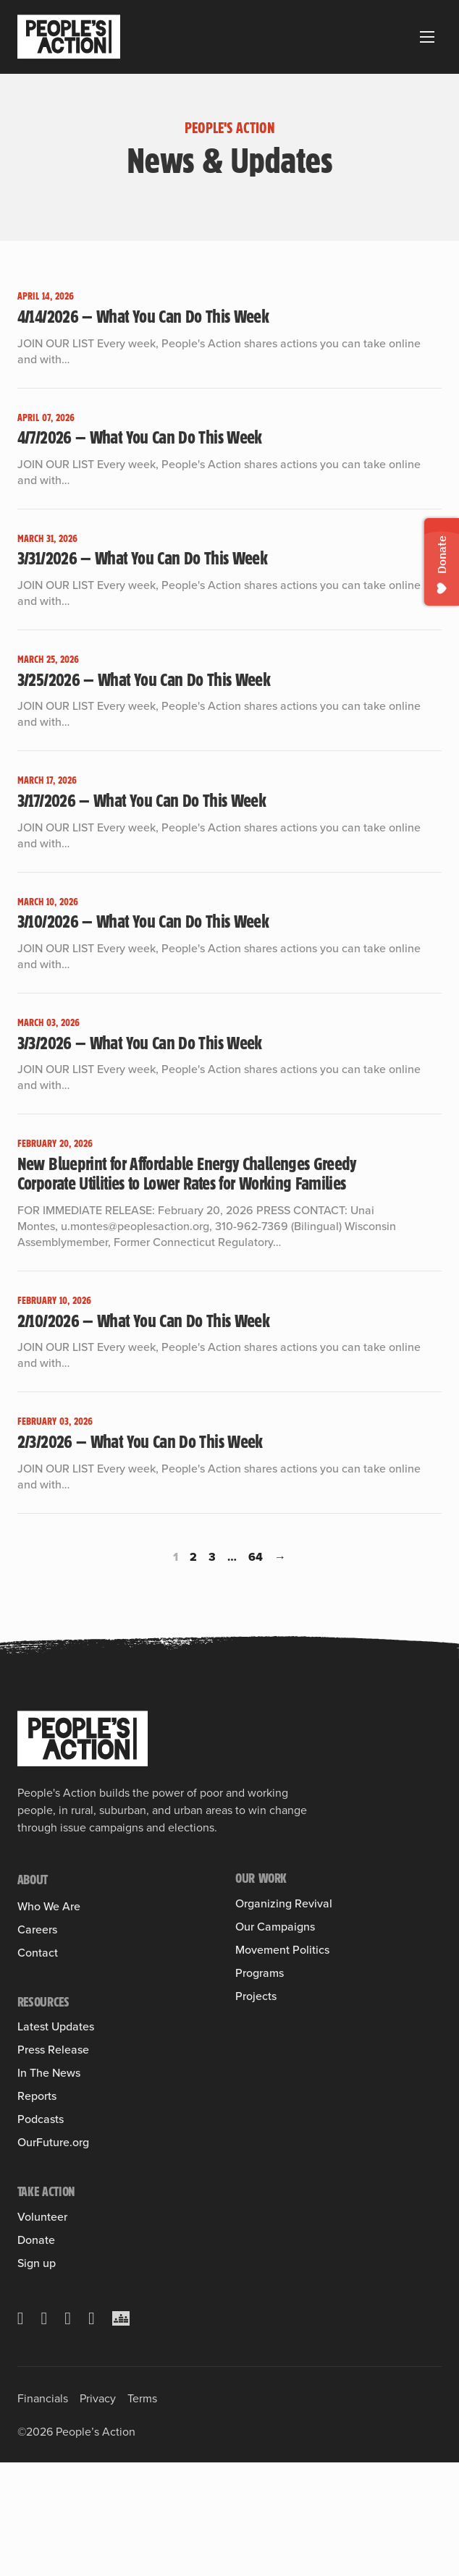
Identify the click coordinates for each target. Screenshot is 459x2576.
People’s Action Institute (76, 1968)
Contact (37, 2066)
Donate (36, 2354)
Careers (37, 2042)
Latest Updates (55, 2140)
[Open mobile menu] (427, 37)
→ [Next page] (280, 1556)
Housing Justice (273, 2019)
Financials (42, 2512)
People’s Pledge (274, 2135)
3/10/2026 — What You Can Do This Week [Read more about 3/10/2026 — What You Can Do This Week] (143, 921)
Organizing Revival (283, 1904)
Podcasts (40, 2233)
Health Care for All (279, 1999)
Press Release (53, 2163)
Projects (256, 2191)
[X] (20, 2432)
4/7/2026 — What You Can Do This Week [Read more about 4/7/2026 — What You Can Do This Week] (139, 437)
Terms (142, 2512)
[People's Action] (82, 1739)
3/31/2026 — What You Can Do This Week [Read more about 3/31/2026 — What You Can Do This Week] (142, 558)
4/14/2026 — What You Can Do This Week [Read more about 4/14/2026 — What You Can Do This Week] (143, 316)
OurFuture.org (53, 2256)
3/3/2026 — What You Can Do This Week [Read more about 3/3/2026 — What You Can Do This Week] (139, 1042)
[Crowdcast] (121, 2432)
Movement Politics (282, 2094)
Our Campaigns (275, 1978)
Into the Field (267, 1945)
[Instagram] (67, 2432)
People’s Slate (270, 2114)
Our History (44, 1927)
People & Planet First (286, 2061)
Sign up (36, 2377)
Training (254, 1924)
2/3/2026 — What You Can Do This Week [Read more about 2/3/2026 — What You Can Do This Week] (140, 1441)
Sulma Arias (46, 1988)
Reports (36, 2210)
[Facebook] (44, 2432)
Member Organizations (72, 1947)
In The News (48, 2186)
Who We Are (48, 1906)
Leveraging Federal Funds (297, 2040)
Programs (259, 2168)
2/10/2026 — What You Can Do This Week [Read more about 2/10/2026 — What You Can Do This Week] (143, 1320)
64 (255, 1556)
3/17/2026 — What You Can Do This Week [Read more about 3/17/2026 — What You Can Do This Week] (141, 800)
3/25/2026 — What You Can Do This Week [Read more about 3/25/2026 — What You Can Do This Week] (143, 679)
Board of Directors (61, 2009)
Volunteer (42, 2330)
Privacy (98, 2512)
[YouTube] (91, 2432)
